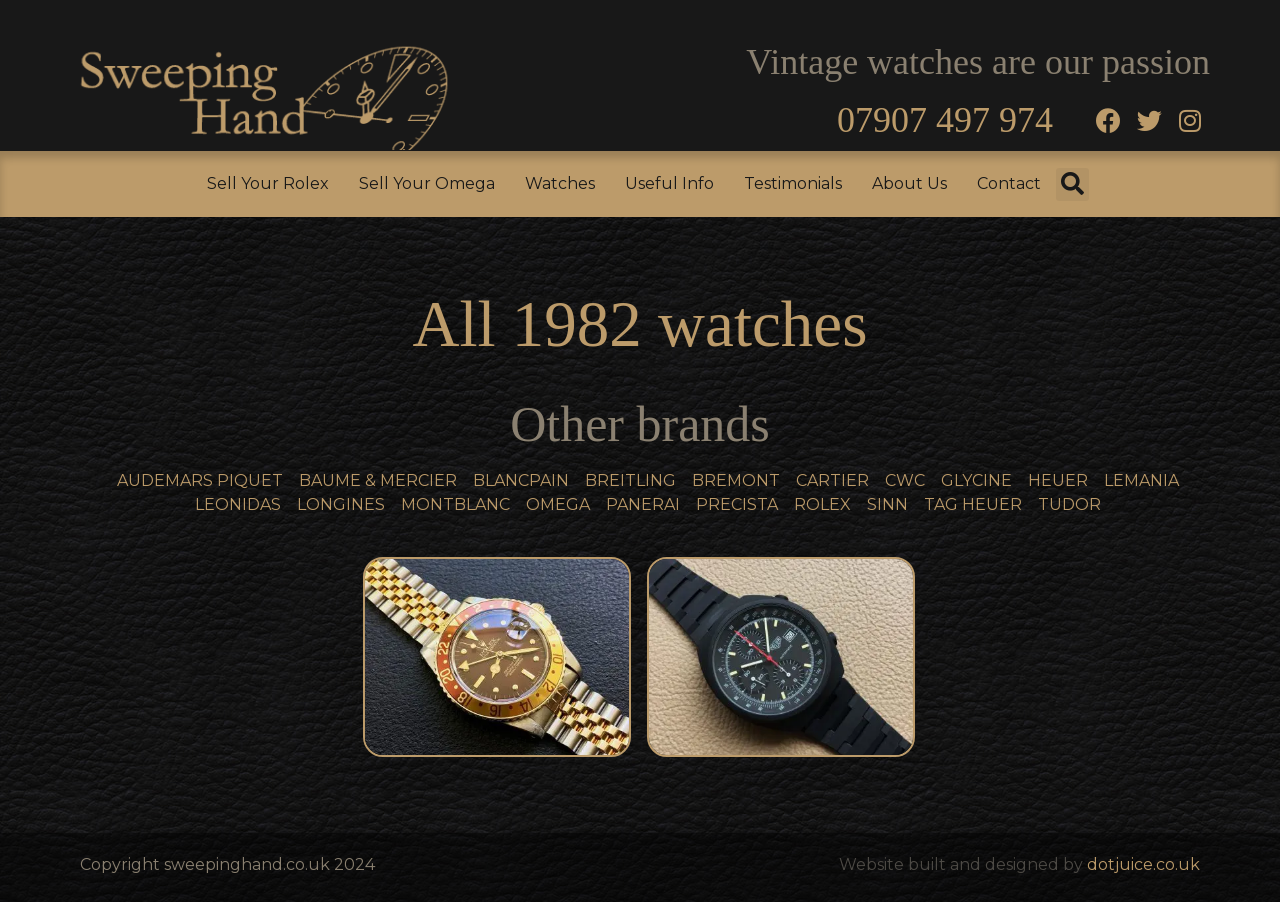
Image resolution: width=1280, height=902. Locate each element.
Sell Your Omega (427, 183)
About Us (909, 183)
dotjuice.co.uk (1143, 864)
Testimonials (793, 183)
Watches (560, 183)
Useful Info (669, 183)
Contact (1009, 183)
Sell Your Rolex (268, 183)
